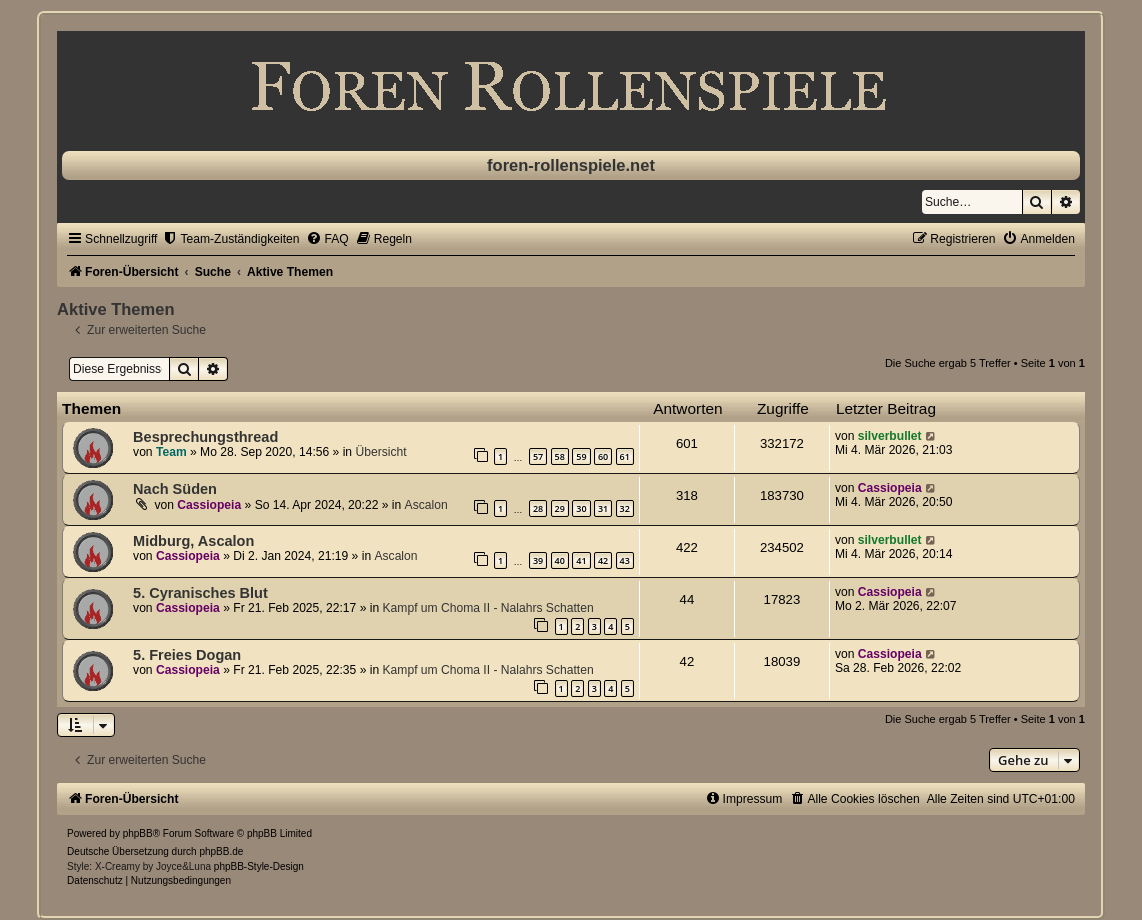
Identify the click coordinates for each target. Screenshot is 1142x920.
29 (560, 508)
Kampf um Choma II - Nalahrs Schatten (488, 608)
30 (581, 508)
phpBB (138, 833)
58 (560, 456)
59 (581, 456)
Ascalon (426, 505)
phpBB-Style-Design (259, 866)
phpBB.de (221, 851)
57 (538, 456)
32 (625, 508)
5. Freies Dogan (187, 655)
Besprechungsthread (205, 437)
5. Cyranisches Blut (200, 593)
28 (538, 508)
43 (625, 560)
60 (603, 456)
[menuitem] (230, 239)
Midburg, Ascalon (193, 541)
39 (538, 560)
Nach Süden (175, 489)
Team (171, 452)
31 (603, 508)
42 (603, 560)
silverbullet (890, 436)
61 (625, 456)
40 (560, 560)
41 (581, 560)
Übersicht (380, 452)
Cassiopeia (209, 505)
